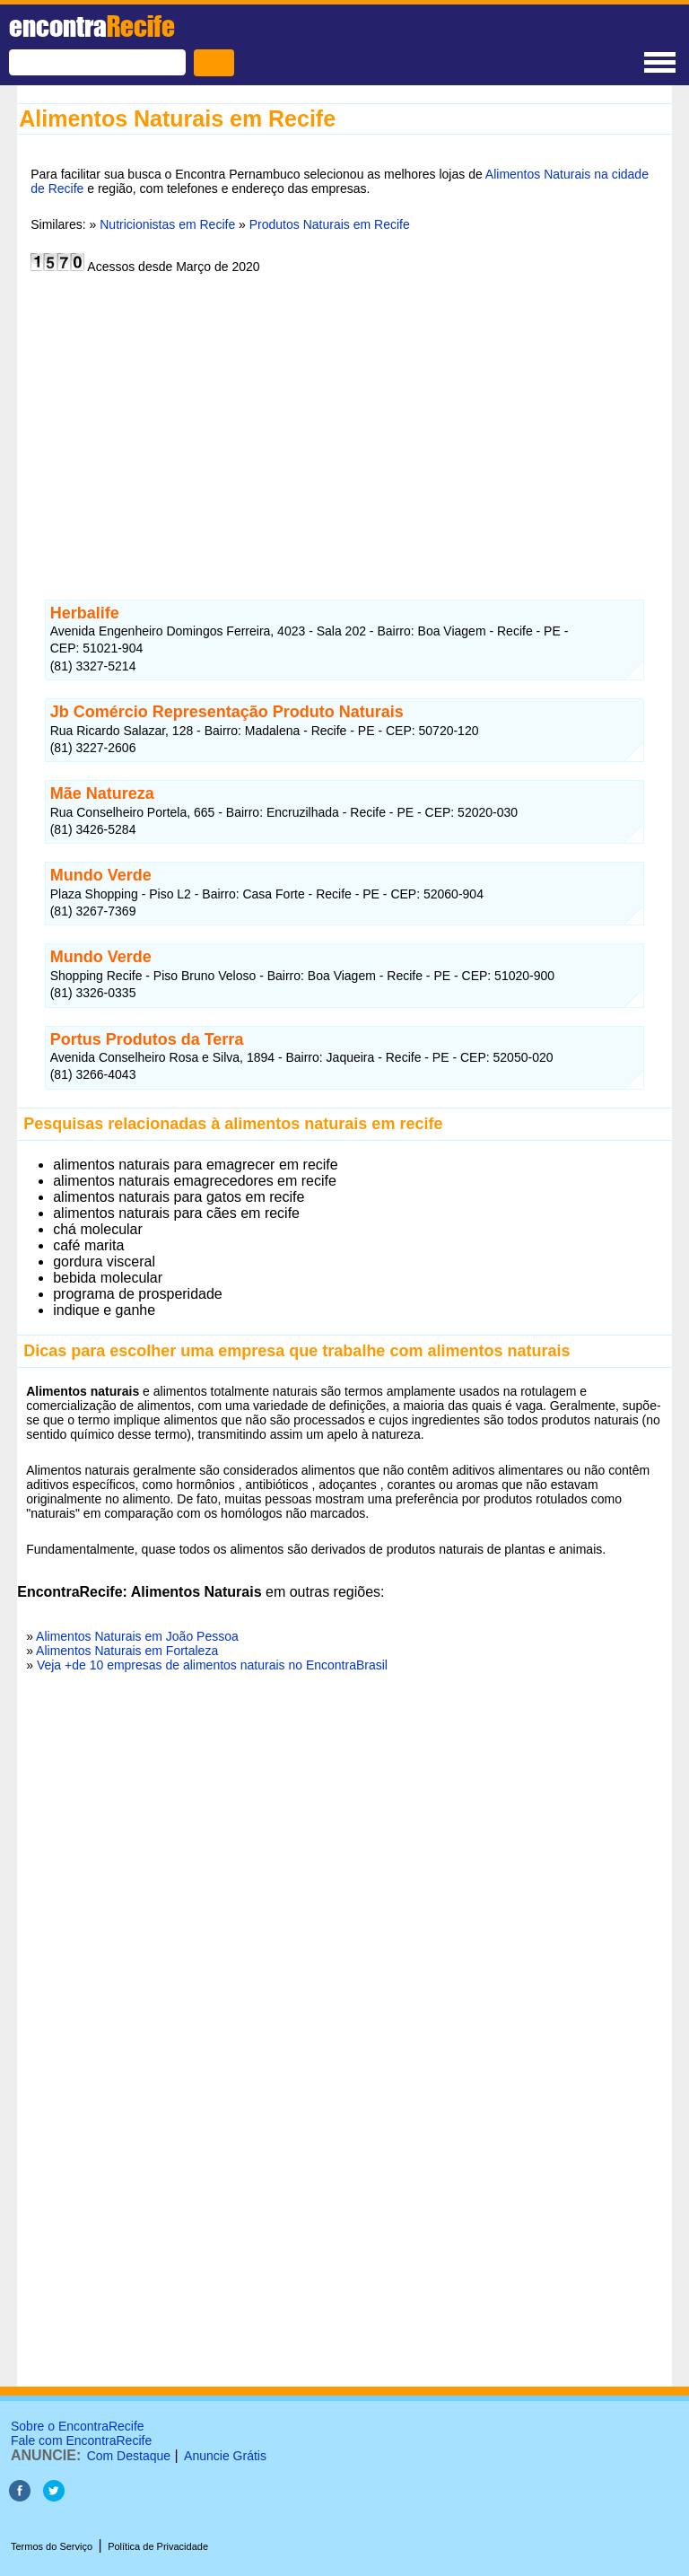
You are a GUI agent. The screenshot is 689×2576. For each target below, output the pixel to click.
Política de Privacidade (158, 2546)
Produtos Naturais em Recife (329, 224)
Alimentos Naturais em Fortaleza (127, 1650)
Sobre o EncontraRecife (77, 2426)
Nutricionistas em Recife (167, 224)
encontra (92, 26)
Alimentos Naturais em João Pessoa (137, 1636)
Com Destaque (128, 2456)
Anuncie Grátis (225, 2456)
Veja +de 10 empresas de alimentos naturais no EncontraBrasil (212, 1665)
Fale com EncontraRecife (81, 2440)
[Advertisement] (344, 425)
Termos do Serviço (51, 2546)
